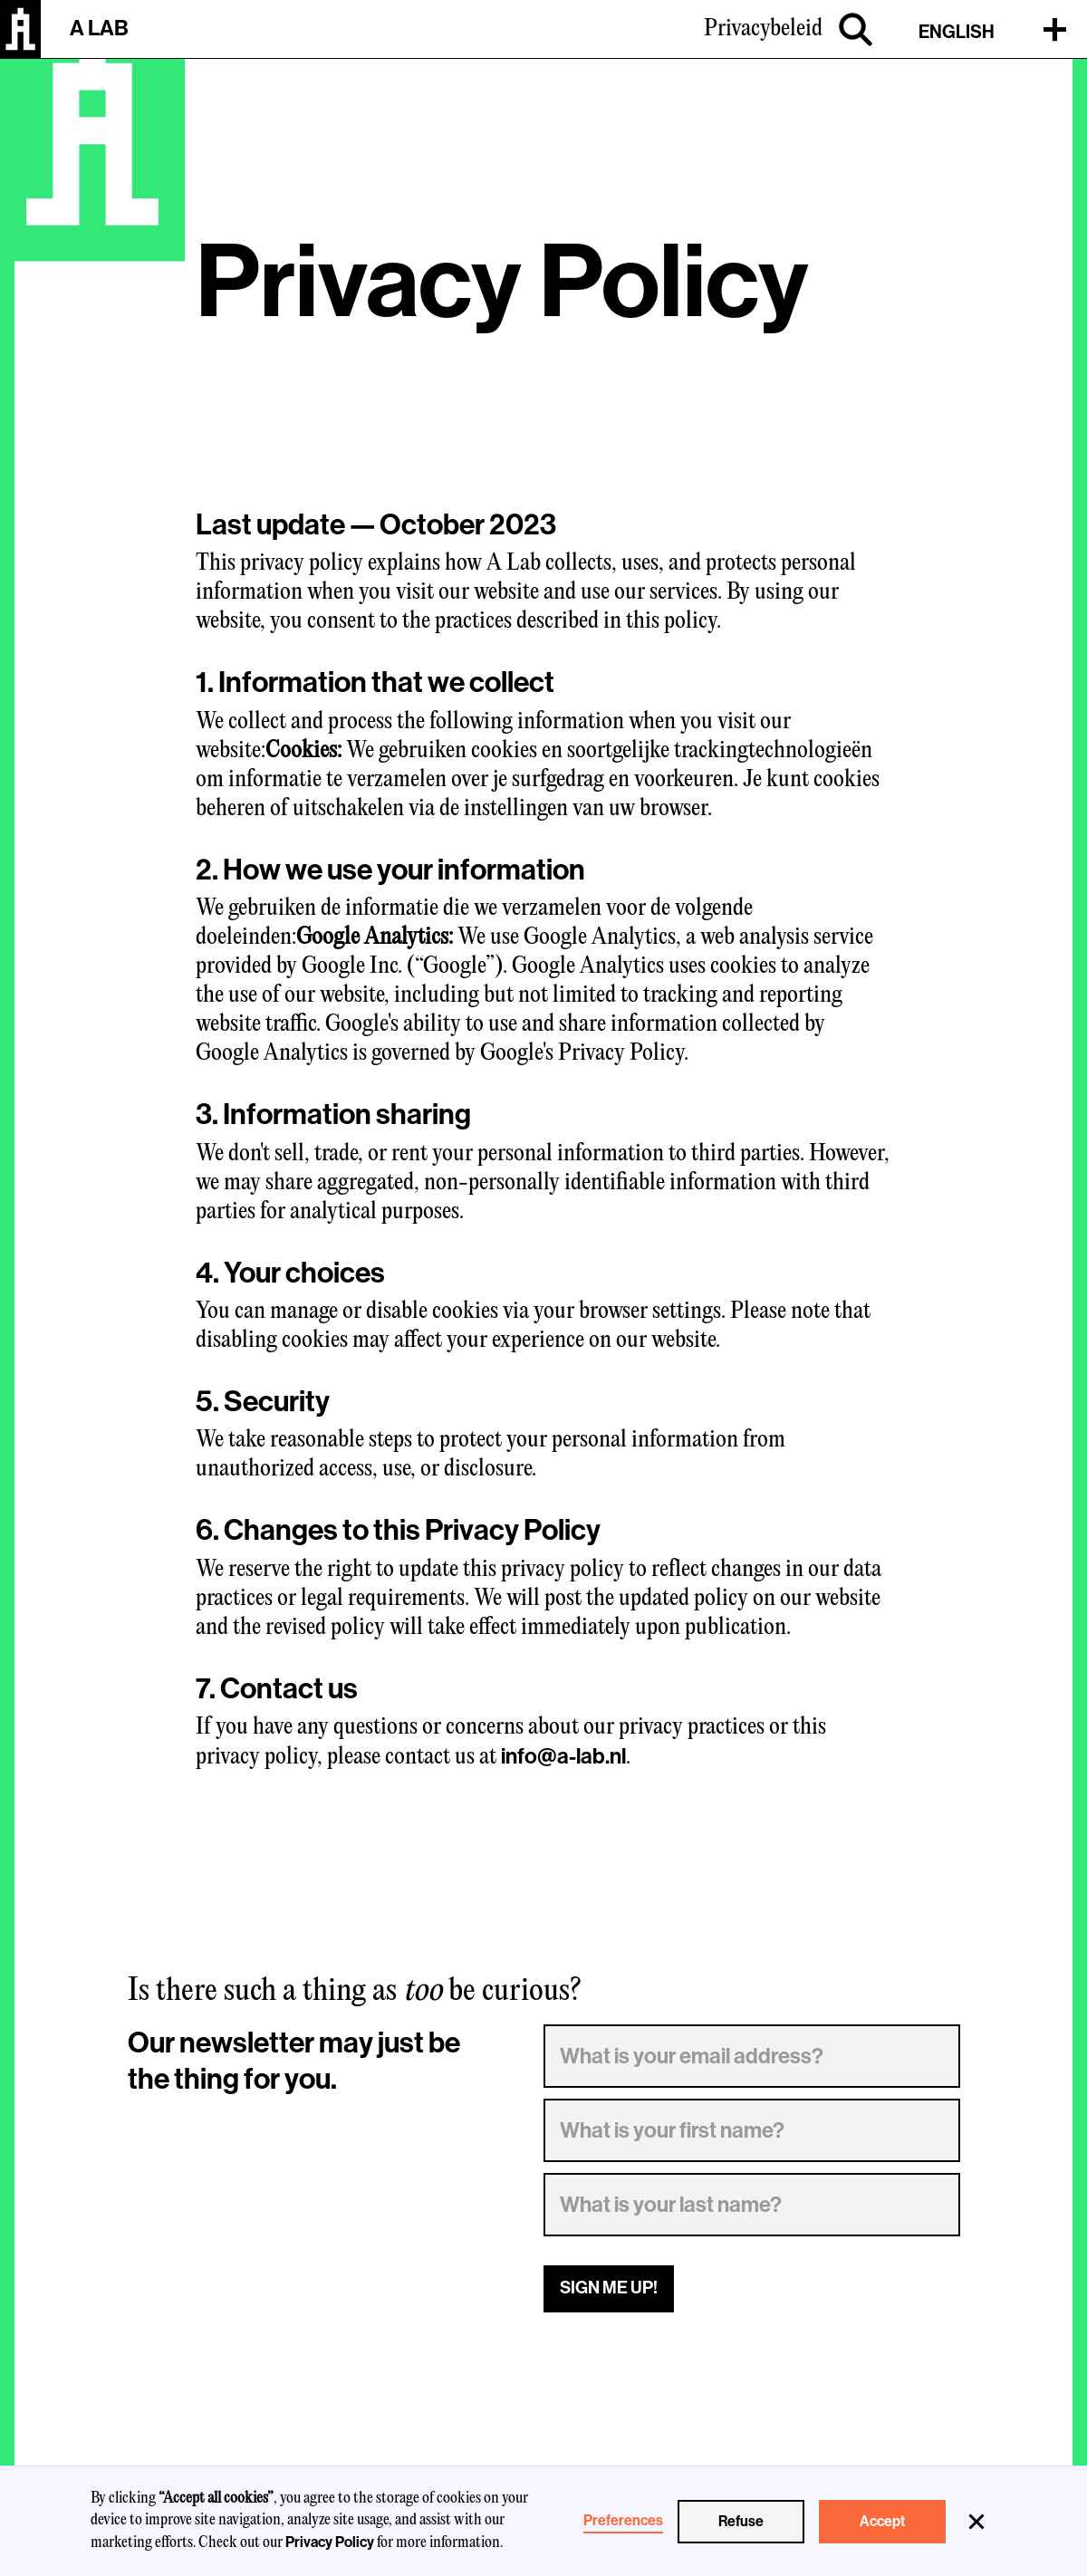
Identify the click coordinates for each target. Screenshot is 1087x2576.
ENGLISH (957, 32)
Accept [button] (882, 2521)
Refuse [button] (741, 2521)
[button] (976, 2522)
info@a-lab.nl (563, 1756)
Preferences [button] (623, 2521)
